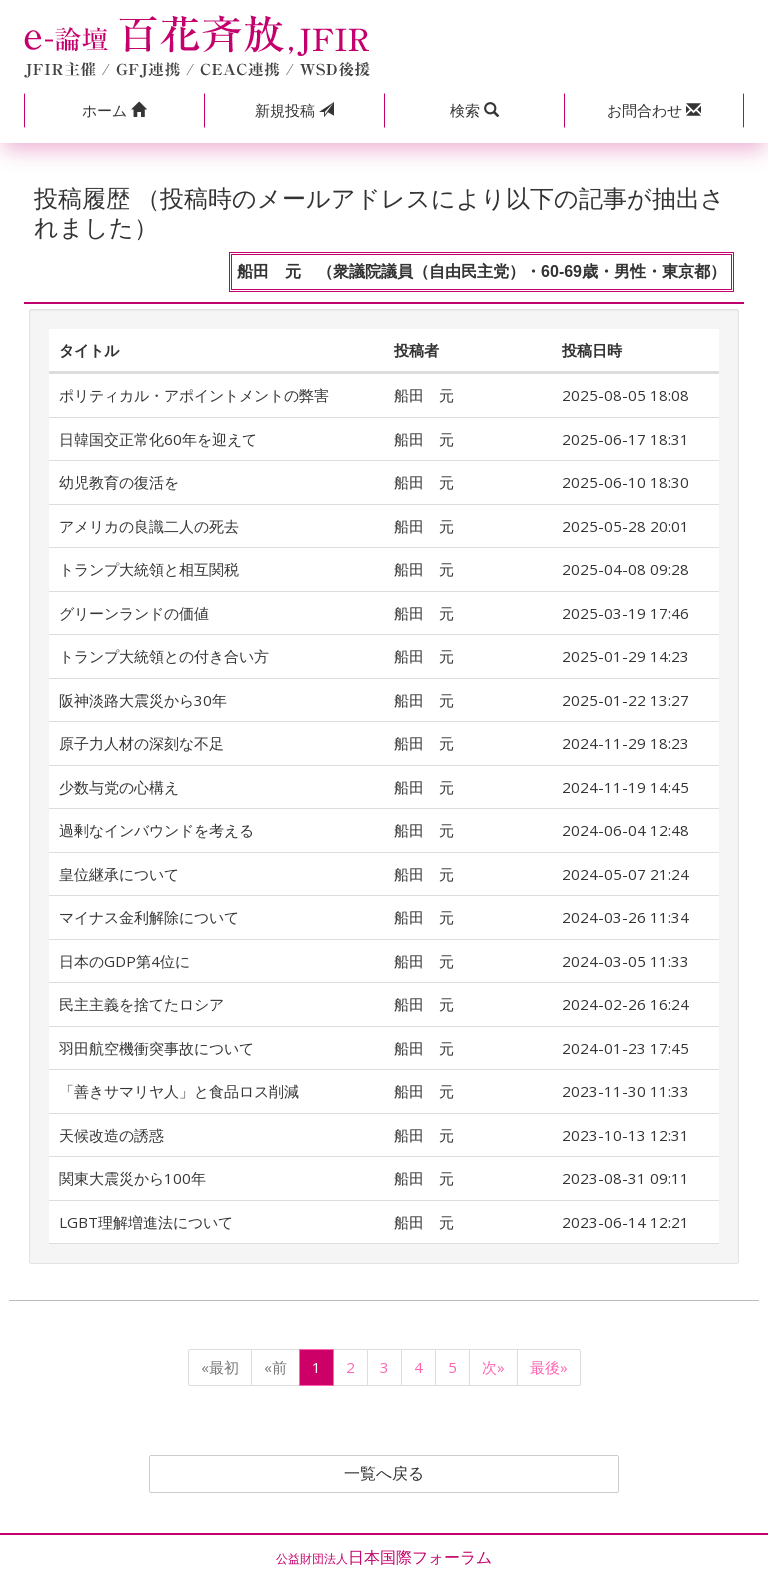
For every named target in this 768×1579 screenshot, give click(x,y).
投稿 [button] (294, 110)
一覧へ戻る (384, 1474)
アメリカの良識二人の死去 (149, 526)
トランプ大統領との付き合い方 (164, 656)
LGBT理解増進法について (146, 1222)
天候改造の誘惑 (111, 1135)
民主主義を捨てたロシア (141, 1004)
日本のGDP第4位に (124, 961)
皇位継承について (119, 874)
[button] (114, 110)
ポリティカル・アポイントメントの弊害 (194, 395)
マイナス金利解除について (149, 917)
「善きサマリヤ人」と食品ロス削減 (179, 1091)
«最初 (220, 1367)
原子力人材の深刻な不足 (141, 743)
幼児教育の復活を (119, 482)
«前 (275, 1367)
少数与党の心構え (119, 787)
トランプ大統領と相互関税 (149, 569)
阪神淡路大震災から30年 (143, 700)
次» (493, 1367)
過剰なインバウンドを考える (156, 830)
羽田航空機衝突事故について (156, 1048)
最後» (549, 1367)
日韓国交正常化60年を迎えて (158, 439)
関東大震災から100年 (132, 1178)
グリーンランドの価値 (134, 613)
